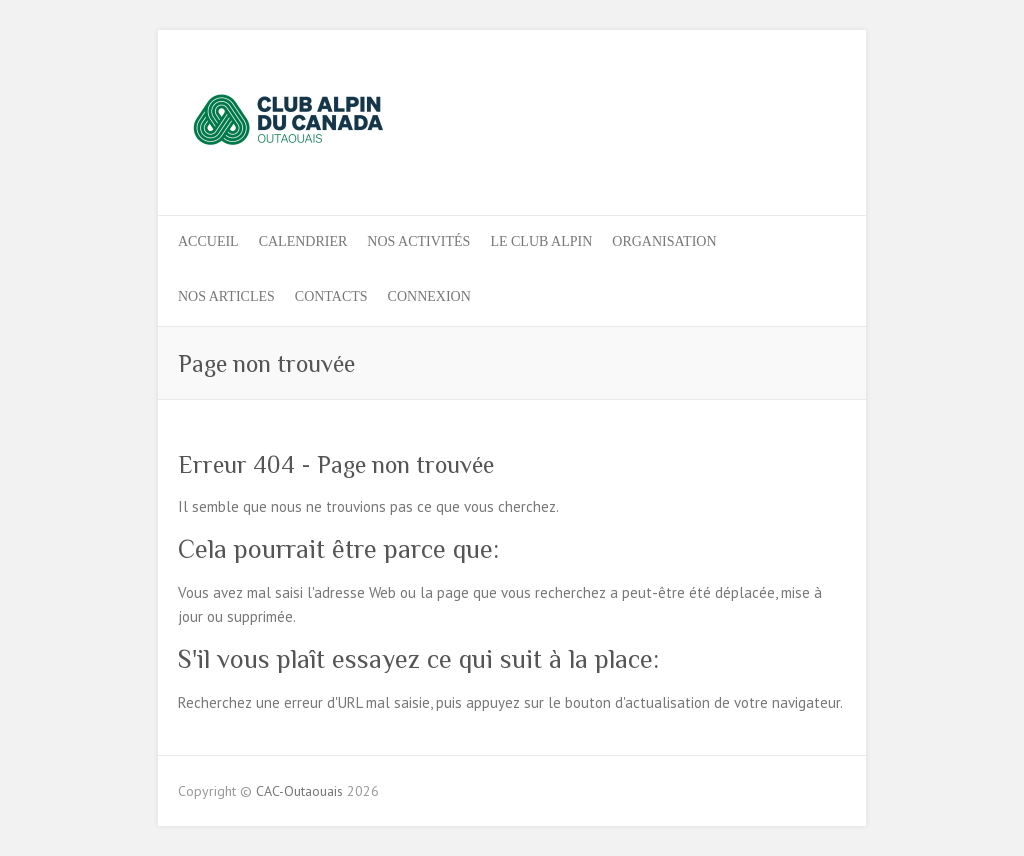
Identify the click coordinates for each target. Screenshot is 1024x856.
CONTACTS (331, 296)
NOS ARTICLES (226, 296)
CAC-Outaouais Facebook (761, 103)
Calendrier (303, 241)
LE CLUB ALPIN (541, 241)
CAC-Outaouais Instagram (794, 103)
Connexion (429, 296)
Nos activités (418, 241)
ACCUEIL (208, 241)
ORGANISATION (664, 241)
